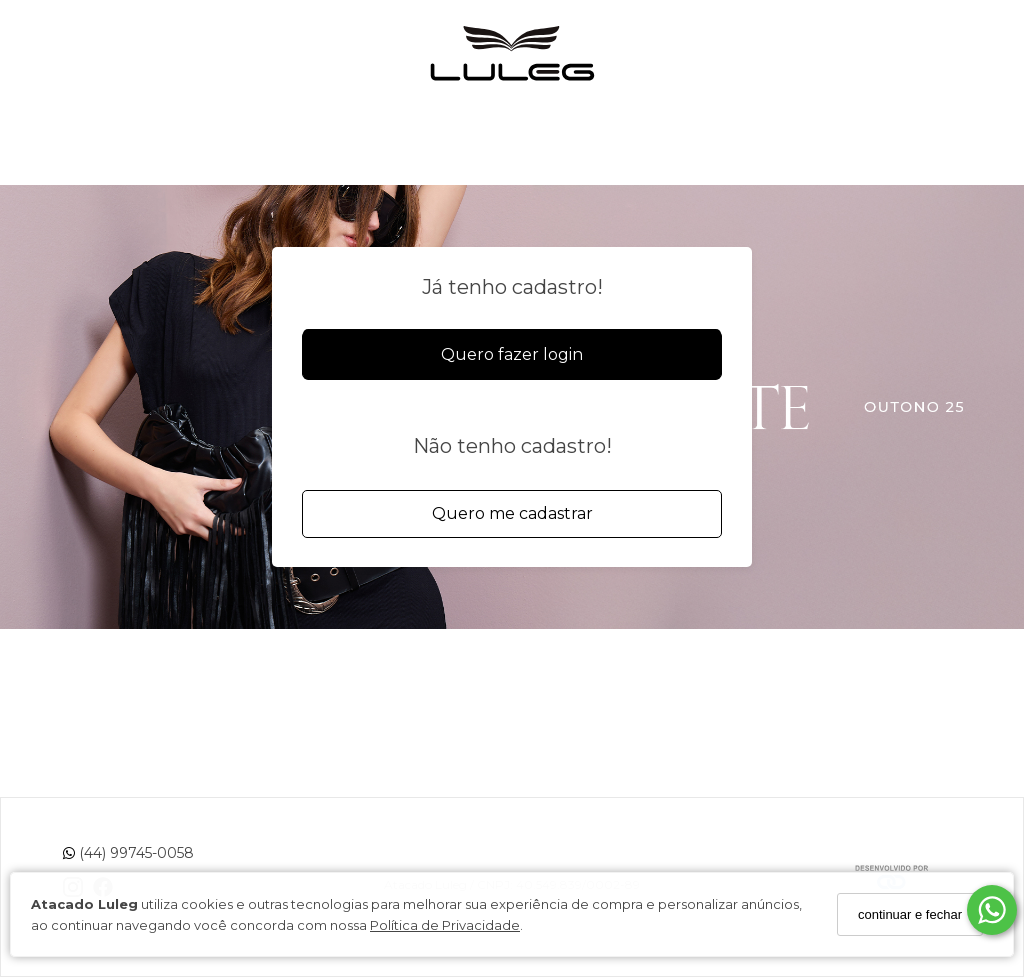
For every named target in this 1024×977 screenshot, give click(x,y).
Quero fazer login (512, 354)
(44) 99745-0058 (128, 853)
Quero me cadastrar (512, 513)
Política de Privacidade (445, 925)
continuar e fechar (910, 914)
